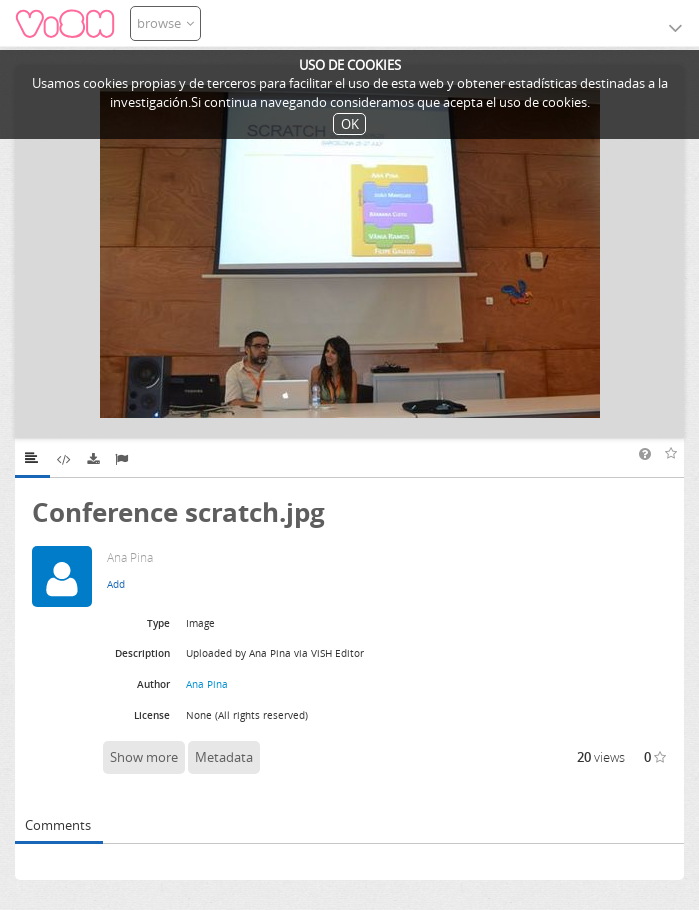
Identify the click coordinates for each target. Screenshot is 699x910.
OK (350, 124)
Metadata (224, 757)
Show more (144, 757)
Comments (58, 825)
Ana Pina (207, 684)
